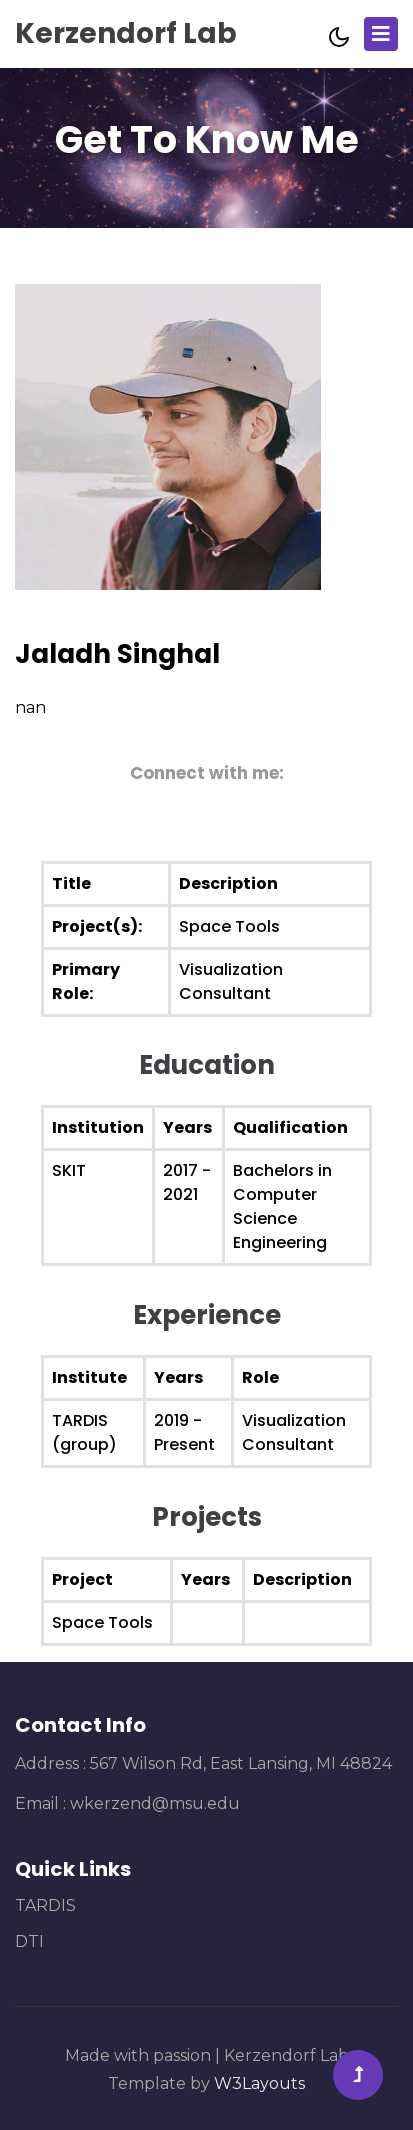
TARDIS (45, 1905)
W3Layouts (259, 2083)
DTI (29, 1941)
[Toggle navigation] (381, 34)
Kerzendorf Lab (126, 33)
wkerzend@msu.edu (155, 1803)
